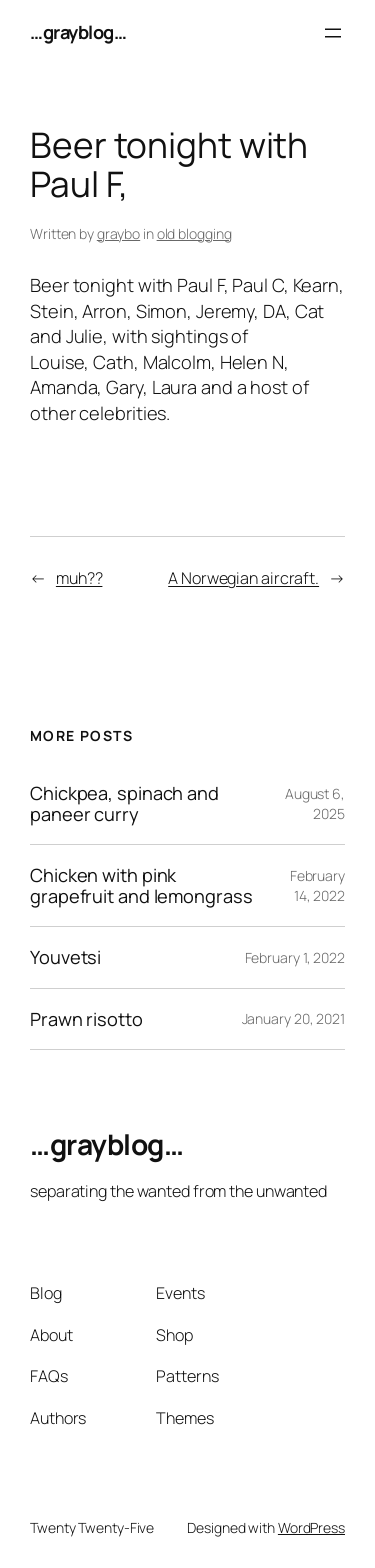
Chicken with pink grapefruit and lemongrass (141, 885)
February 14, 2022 (317, 885)
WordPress (311, 1527)
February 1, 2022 (295, 957)
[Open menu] (333, 33)
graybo (118, 233)
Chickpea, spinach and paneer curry (124, 803)
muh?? (79, 578)
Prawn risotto (86, 1019)
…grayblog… (78, 32)
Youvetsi (65, 957)
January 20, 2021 (293, 1018)
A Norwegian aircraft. (243, 578)
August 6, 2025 (315, 803)
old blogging (194, 233)
